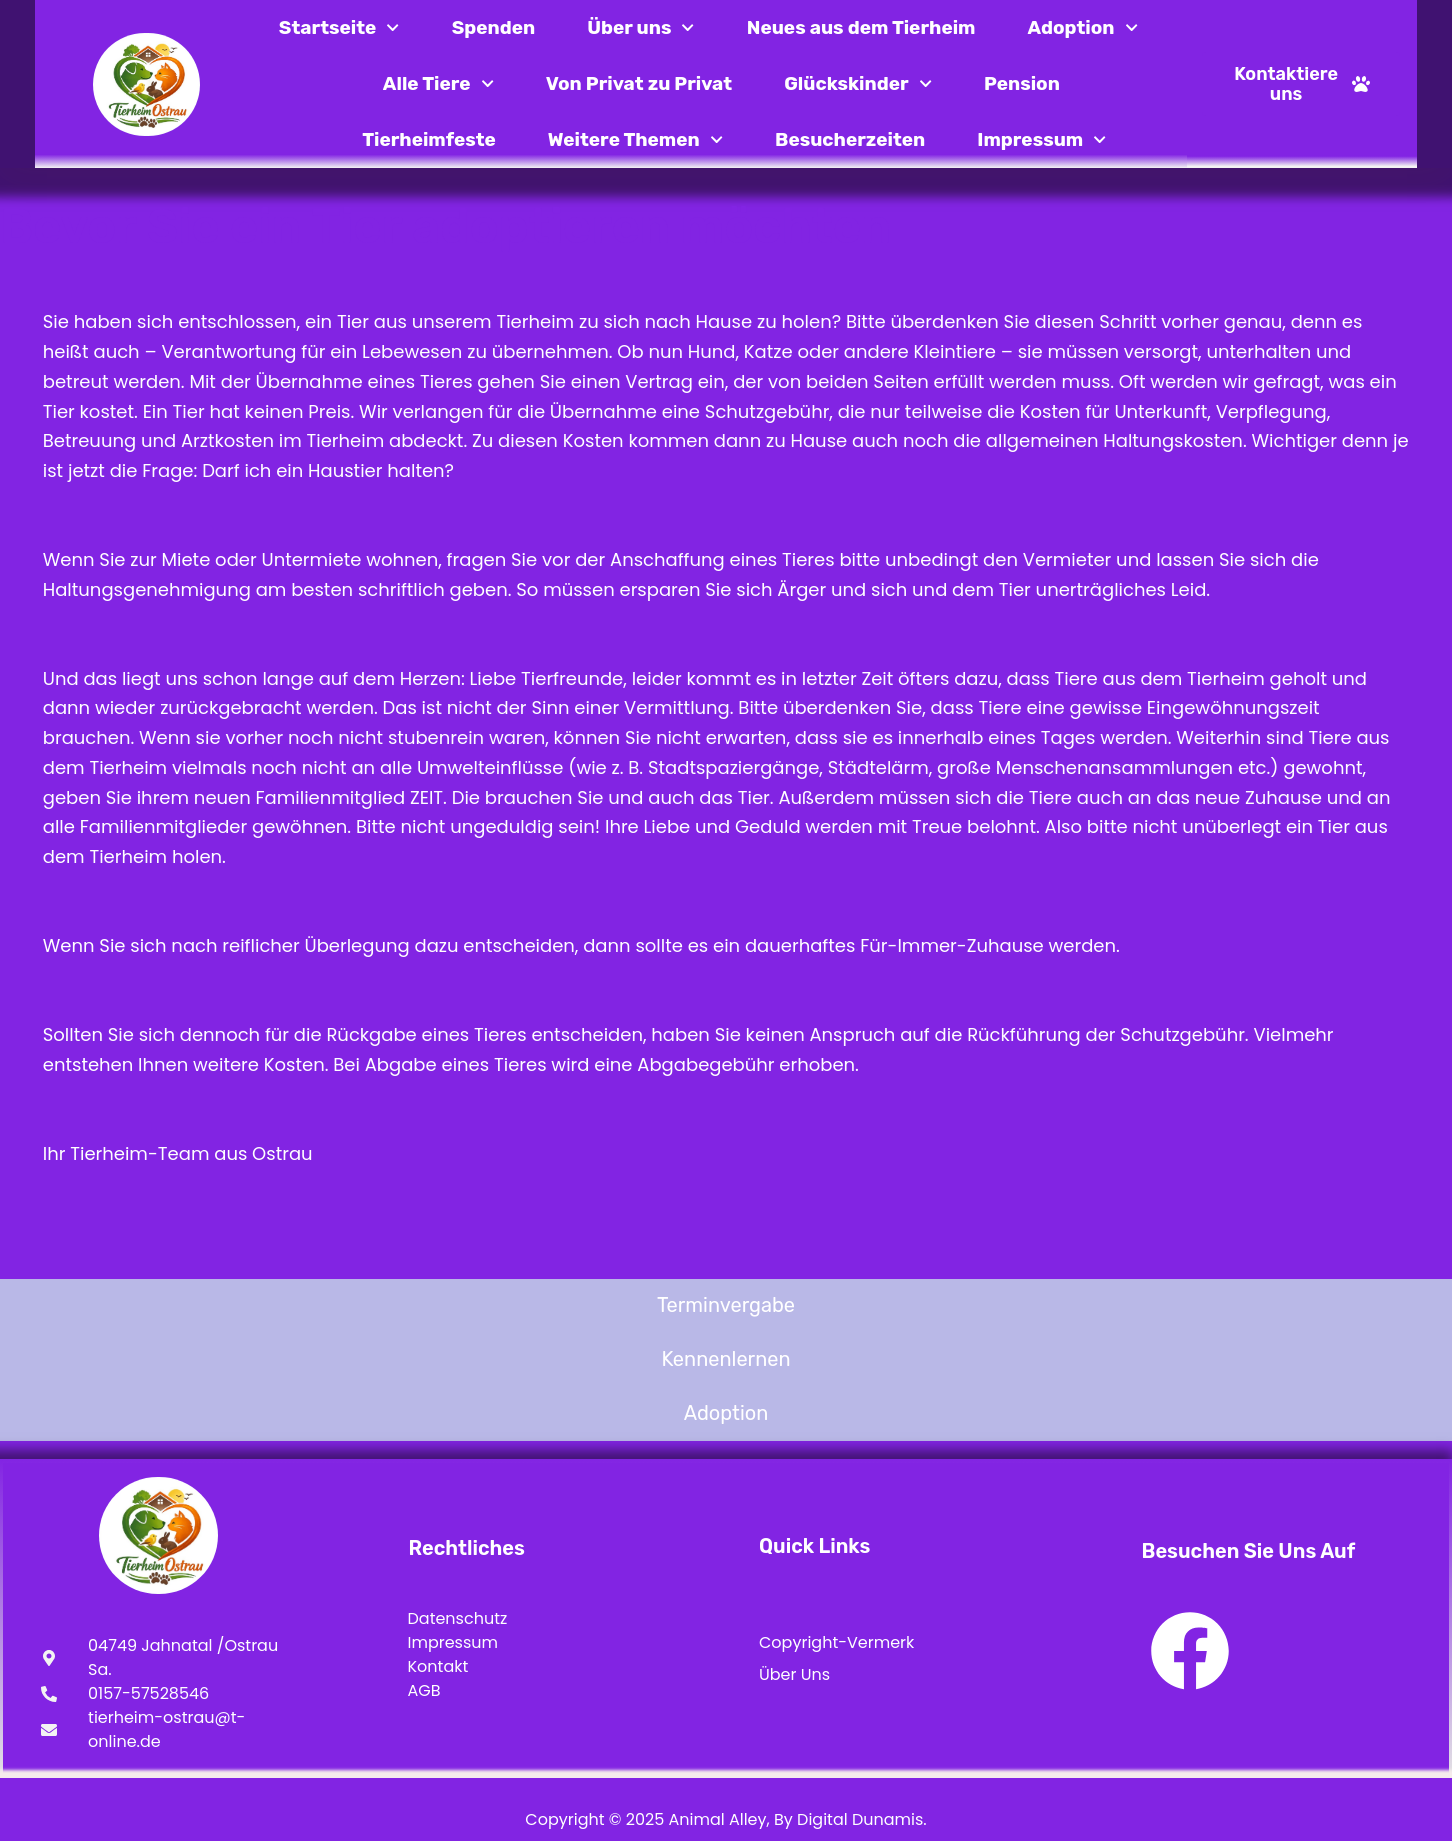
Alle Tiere (438, 83)
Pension (1022, 83)
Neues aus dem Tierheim (861, 27)
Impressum (1041, 139)
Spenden (494, 27)
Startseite (339, 27)
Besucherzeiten (850, 139)
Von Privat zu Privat (639, 83)
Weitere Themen (635, 139)
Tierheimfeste (429, 139)
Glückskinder (858, 83)
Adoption (1082, 27)
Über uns (641, 27)
